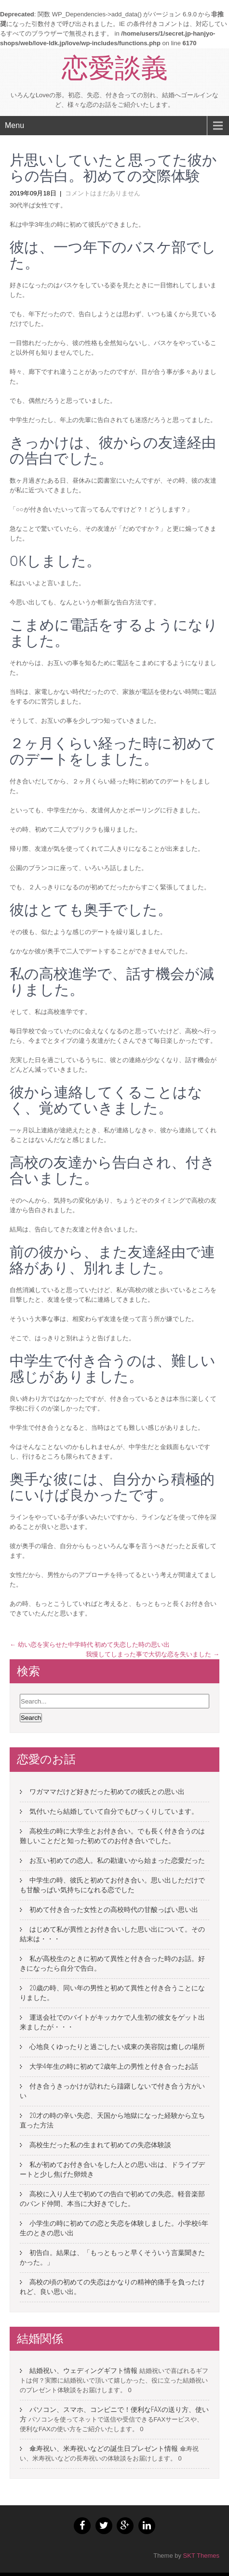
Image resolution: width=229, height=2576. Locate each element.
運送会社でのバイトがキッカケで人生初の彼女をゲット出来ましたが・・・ (112, 2022)
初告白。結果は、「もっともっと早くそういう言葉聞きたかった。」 (112, 2257)
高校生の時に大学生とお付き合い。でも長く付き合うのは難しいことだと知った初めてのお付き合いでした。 (112, 1836)
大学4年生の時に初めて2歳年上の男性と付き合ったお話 (113, 2066)
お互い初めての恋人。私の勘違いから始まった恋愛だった (117, 1860)
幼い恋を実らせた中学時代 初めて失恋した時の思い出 (90, 1644)
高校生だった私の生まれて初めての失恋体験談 (100, 2145)
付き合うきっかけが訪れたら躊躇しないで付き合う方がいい (112, 2091)
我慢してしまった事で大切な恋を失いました (152, 1654)
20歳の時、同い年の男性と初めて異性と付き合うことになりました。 (112, 1992)
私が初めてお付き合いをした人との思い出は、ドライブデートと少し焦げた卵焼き (112, 2169)
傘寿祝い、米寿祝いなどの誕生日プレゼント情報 (103, 2448)
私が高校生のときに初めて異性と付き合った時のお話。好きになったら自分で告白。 (112, 1963)
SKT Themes (201, 2555)
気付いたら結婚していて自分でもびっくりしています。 (113, 1811)
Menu (14, 125)
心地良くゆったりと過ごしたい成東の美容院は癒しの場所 (117, 2047)
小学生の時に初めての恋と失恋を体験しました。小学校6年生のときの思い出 (114, 2228)
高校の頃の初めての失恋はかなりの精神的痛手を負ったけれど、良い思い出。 (112, 2286)
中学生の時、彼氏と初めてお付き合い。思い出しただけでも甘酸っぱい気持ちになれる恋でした (112, 1885)
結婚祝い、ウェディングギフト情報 (83, 2370)
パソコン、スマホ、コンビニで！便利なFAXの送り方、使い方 (114, 2414)
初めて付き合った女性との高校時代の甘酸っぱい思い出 (113, 1909)
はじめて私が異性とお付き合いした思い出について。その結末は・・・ (112, 1934)
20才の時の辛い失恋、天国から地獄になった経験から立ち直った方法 (112, 2120)
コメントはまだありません (102, 193)
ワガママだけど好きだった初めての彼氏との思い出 (107, 1791)
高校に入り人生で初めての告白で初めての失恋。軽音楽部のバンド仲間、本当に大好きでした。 (112, 2198)
